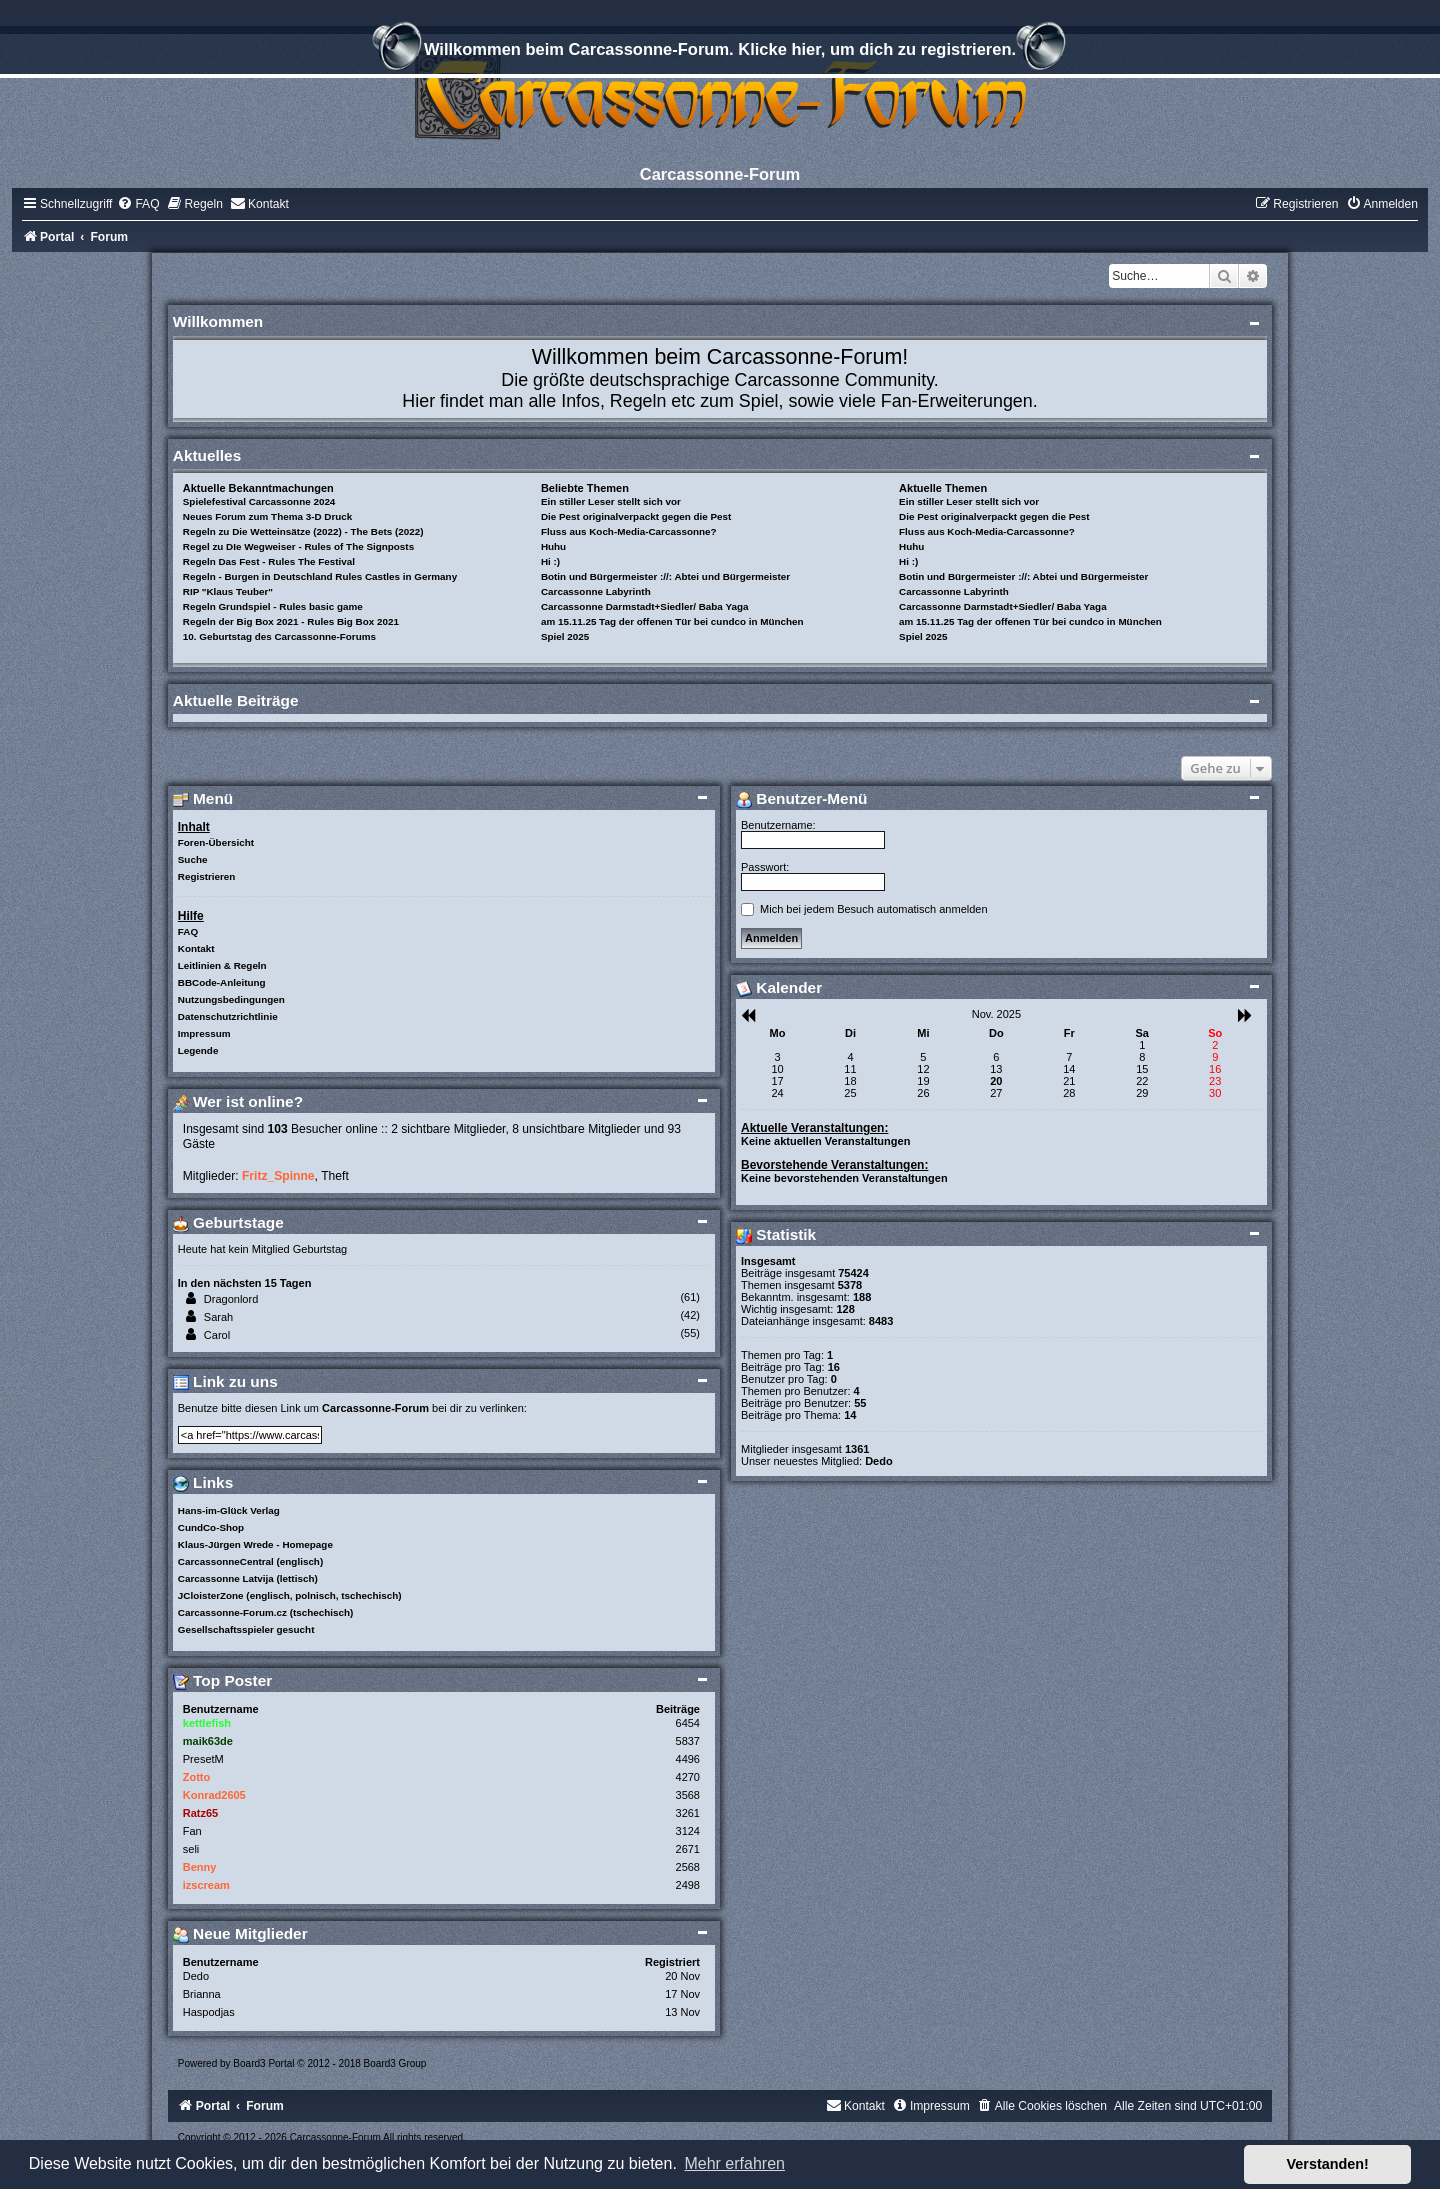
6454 (688, 1723)
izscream (206, 1885)
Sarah (218, 1317)
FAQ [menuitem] (188, 931)
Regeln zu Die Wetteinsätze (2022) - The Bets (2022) (303, 531)
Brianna (202, 1994)
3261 (688, 1813)
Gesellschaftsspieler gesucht (246, 1629)
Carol (217, 1335)
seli (191, 1849)
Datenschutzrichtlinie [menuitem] (228, 1016)
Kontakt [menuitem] (196, 948)
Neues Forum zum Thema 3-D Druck (268, 516)
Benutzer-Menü (801, 798)
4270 (688, 1777)
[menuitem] (138, 204)
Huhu (553, 546)
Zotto (196, 1777)
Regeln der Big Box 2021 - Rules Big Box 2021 (291, 621)
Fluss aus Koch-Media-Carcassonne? (629, 531)
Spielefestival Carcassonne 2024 (259, 501)
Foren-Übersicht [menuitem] (216, 842)
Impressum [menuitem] (204, 1033)
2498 (688, 1885)
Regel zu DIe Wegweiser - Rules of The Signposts (298, 546)
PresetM (203, 1759)
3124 (688, 1831)
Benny (200, 1867)
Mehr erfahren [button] (734, 2163)
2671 (688, 1849)
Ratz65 (200, 1813)
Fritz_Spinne (278, 1176)
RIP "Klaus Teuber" (228, 591)
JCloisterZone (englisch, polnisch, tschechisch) (290, 1595)
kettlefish (207, 1723)
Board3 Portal (263, 2063)
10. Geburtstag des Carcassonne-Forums (279, 636)
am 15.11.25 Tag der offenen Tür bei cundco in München (672, 621)
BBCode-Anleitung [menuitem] (222, 982)
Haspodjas (209, 2012)
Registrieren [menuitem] (207, 876)
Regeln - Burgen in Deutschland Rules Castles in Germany (320, 576)
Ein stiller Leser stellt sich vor (611, 501)
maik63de (208, 1741)
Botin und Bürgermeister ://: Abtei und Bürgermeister (665, 576)
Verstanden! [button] (1328, 2164)
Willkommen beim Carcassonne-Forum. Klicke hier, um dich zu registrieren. (720, 52)
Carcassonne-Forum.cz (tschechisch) (266, 1612)
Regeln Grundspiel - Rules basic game (273, 606)
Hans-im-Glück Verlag (229, 1510)
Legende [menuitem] (198, 1050)
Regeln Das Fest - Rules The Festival (269, 561)
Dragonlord (231, 1299)
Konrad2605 (214, 1795)
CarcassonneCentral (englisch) (250, 1561)
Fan (192, 1831)
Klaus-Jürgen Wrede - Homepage (255, 1544)
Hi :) (550, 561)
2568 (688, 1867)
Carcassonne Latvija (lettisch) (248, 1578)
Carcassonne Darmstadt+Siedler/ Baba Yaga (645, 606)
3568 (688, 1795)
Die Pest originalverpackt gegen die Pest (636, 516)
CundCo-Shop (211, 1527)
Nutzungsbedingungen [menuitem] (231, 999)
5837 (688, 1741)
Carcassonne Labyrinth (596, 591)
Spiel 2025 (565, 636)
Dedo (196, 1976)
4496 (688, 1759)
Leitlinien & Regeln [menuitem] (222, 965)
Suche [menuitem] (193, 859)
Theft (335, 1176)
